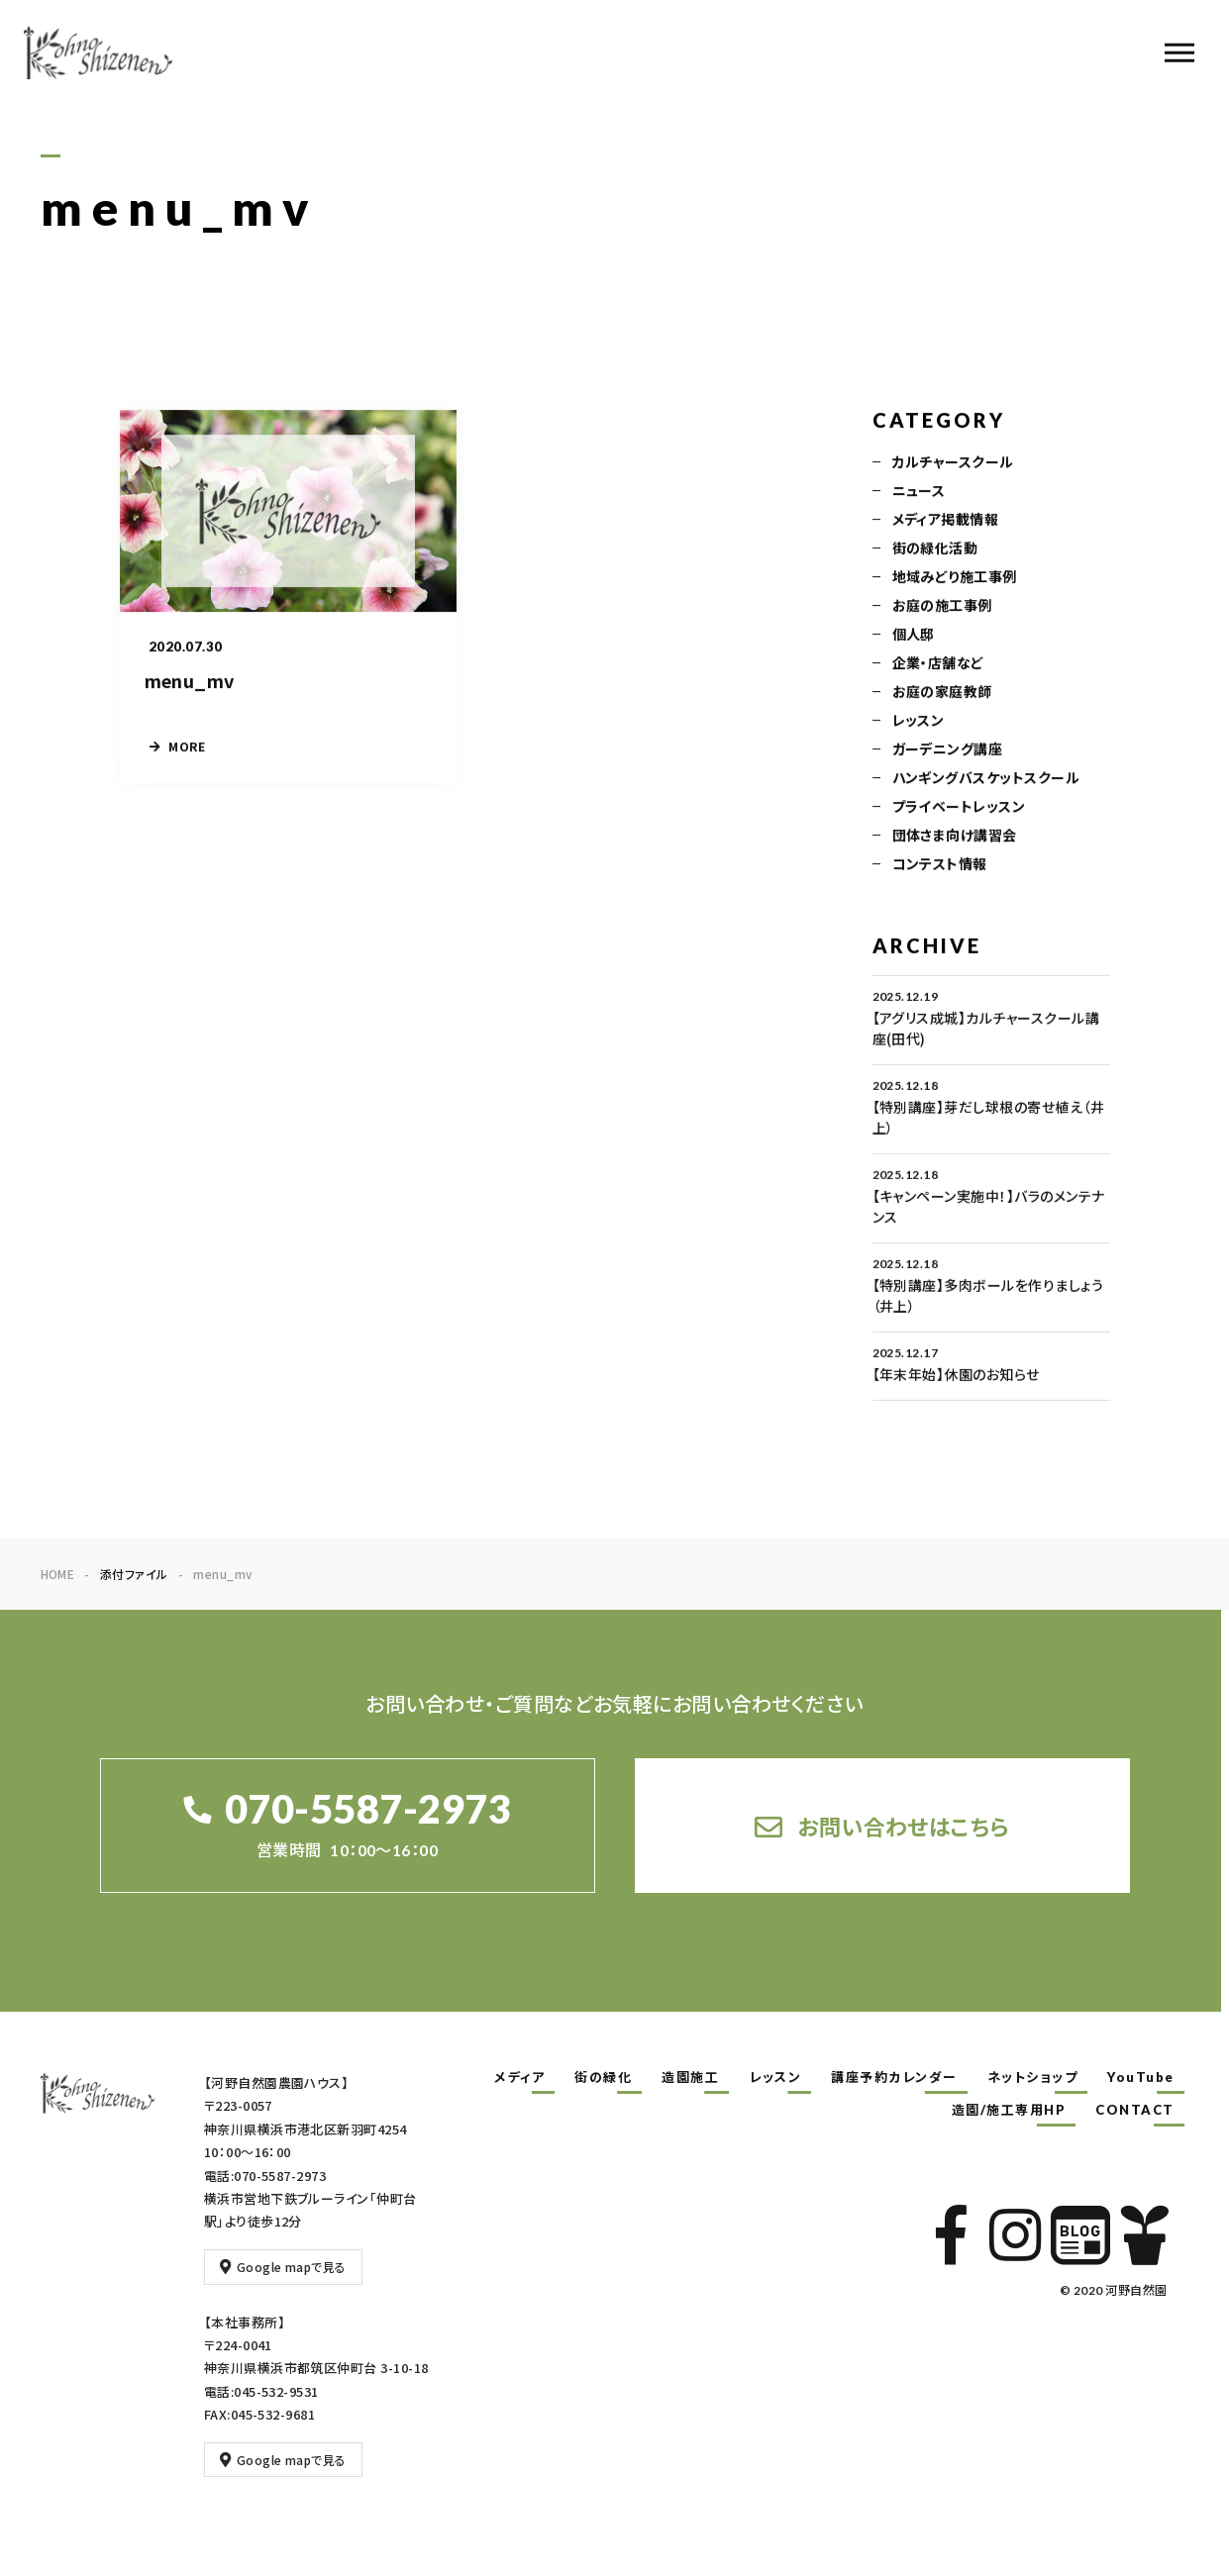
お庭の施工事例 (942, 608)
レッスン (918, 723)
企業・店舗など (938, 665)
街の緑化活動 (935, 550)
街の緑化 (603, 2077)
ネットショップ (1032, 2077)
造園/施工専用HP (1009, 2110)
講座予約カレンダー (894, 2077)
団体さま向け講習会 (954, 837)
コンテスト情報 (939, 866)
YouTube (1141, 2077)
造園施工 (690, 2077)
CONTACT (1135, 2110)
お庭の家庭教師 (942, 694)
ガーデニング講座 (947, 751)
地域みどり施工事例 (954, 579)
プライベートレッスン (959, 809)
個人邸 (913, 636)
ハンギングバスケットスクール (986, 780)
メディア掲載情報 (945, 522)
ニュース (919, 493)
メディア (519, 2077)
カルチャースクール (953, 464)
